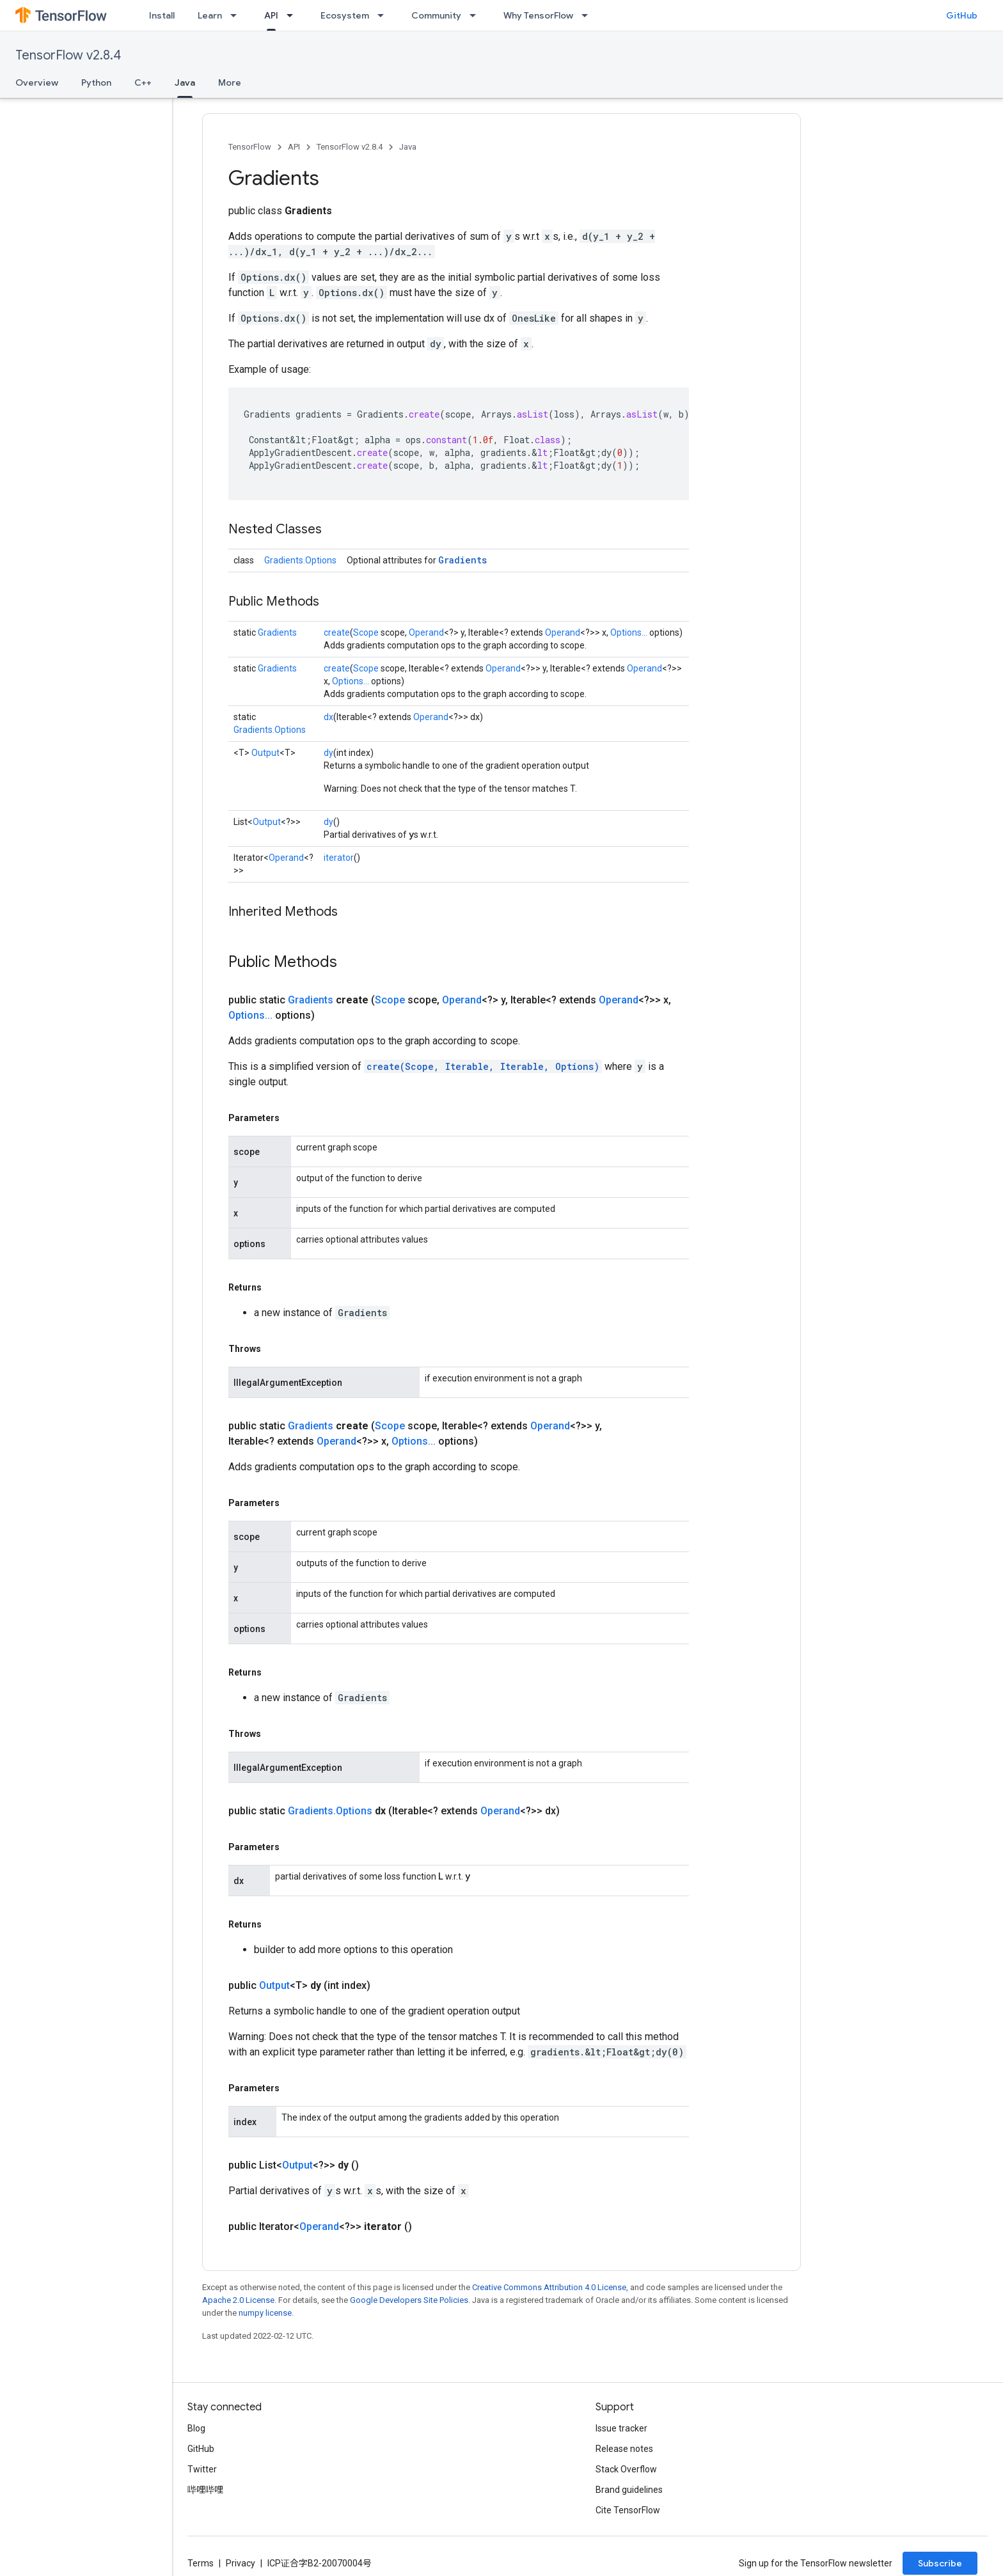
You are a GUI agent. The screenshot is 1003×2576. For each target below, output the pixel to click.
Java (407, 147)
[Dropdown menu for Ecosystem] (384, 15)
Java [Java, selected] (185, 82)
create (337, 632)
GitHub (961, 15)
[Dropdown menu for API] (293, 15)
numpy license (265, 2313)
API (294, 147)
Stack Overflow (626, 2469)
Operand (426, 632)
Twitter (202, 2469)
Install (162, 15)
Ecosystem (344, 15)
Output (265, 753)
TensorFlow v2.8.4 (68, 55)
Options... (628, 632)
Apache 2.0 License (238, 2300)
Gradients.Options (300, 560)
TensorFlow (249, 147)
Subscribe (940, 2563)
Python (96, 82)
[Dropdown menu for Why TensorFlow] (588, 15)
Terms (200, 2563)
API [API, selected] (271, 15)
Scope (366, 632)
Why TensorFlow (538, 15)
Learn (210, 15)
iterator (339, 857)
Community (436, 15)
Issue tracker (621, 2428)
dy (328, 753)
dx (328, 717)
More (229, 82)
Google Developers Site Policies (409, 2300)
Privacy (240, 2563)
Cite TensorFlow (628, 2510)
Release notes (624, 2449)
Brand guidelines (629, 2490)
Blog (196, 2428)
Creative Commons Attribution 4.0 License (549, 2287)
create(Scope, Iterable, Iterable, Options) (483, 1066)
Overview (36, 82)
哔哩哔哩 (205, 2490)
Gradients (462, 560)
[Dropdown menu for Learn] (237, 15)
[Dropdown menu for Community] (476, 15)
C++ (143, 82)
